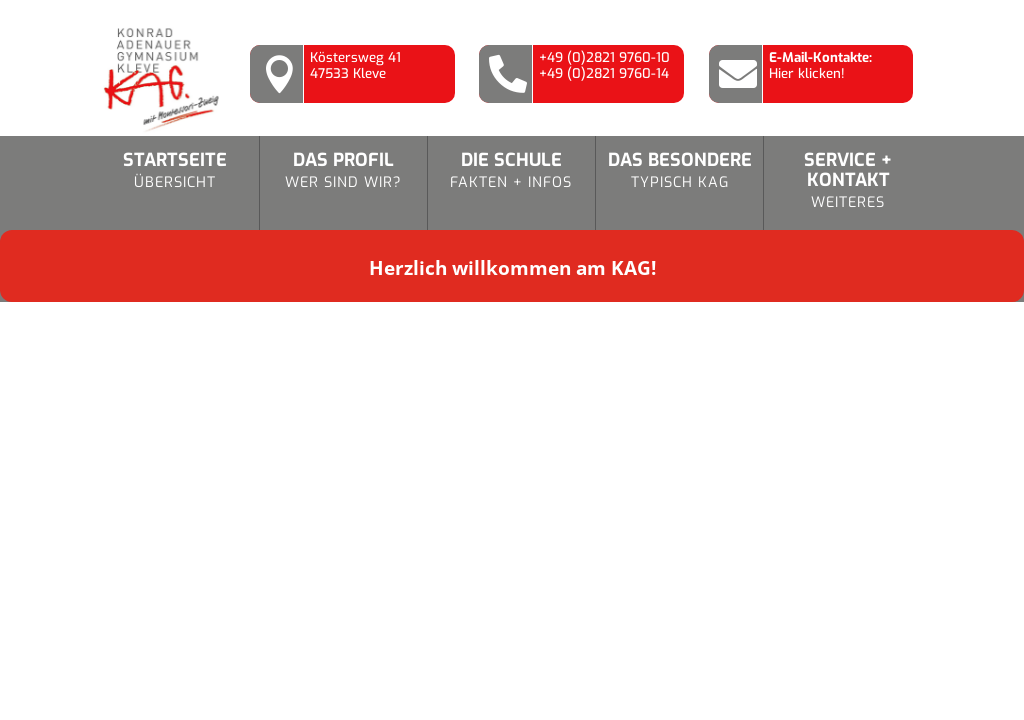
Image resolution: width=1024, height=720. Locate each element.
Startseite (174, 171)
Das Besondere (679, 171)
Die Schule (511, 171)
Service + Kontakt (848, 181)
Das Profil (343, 171)
